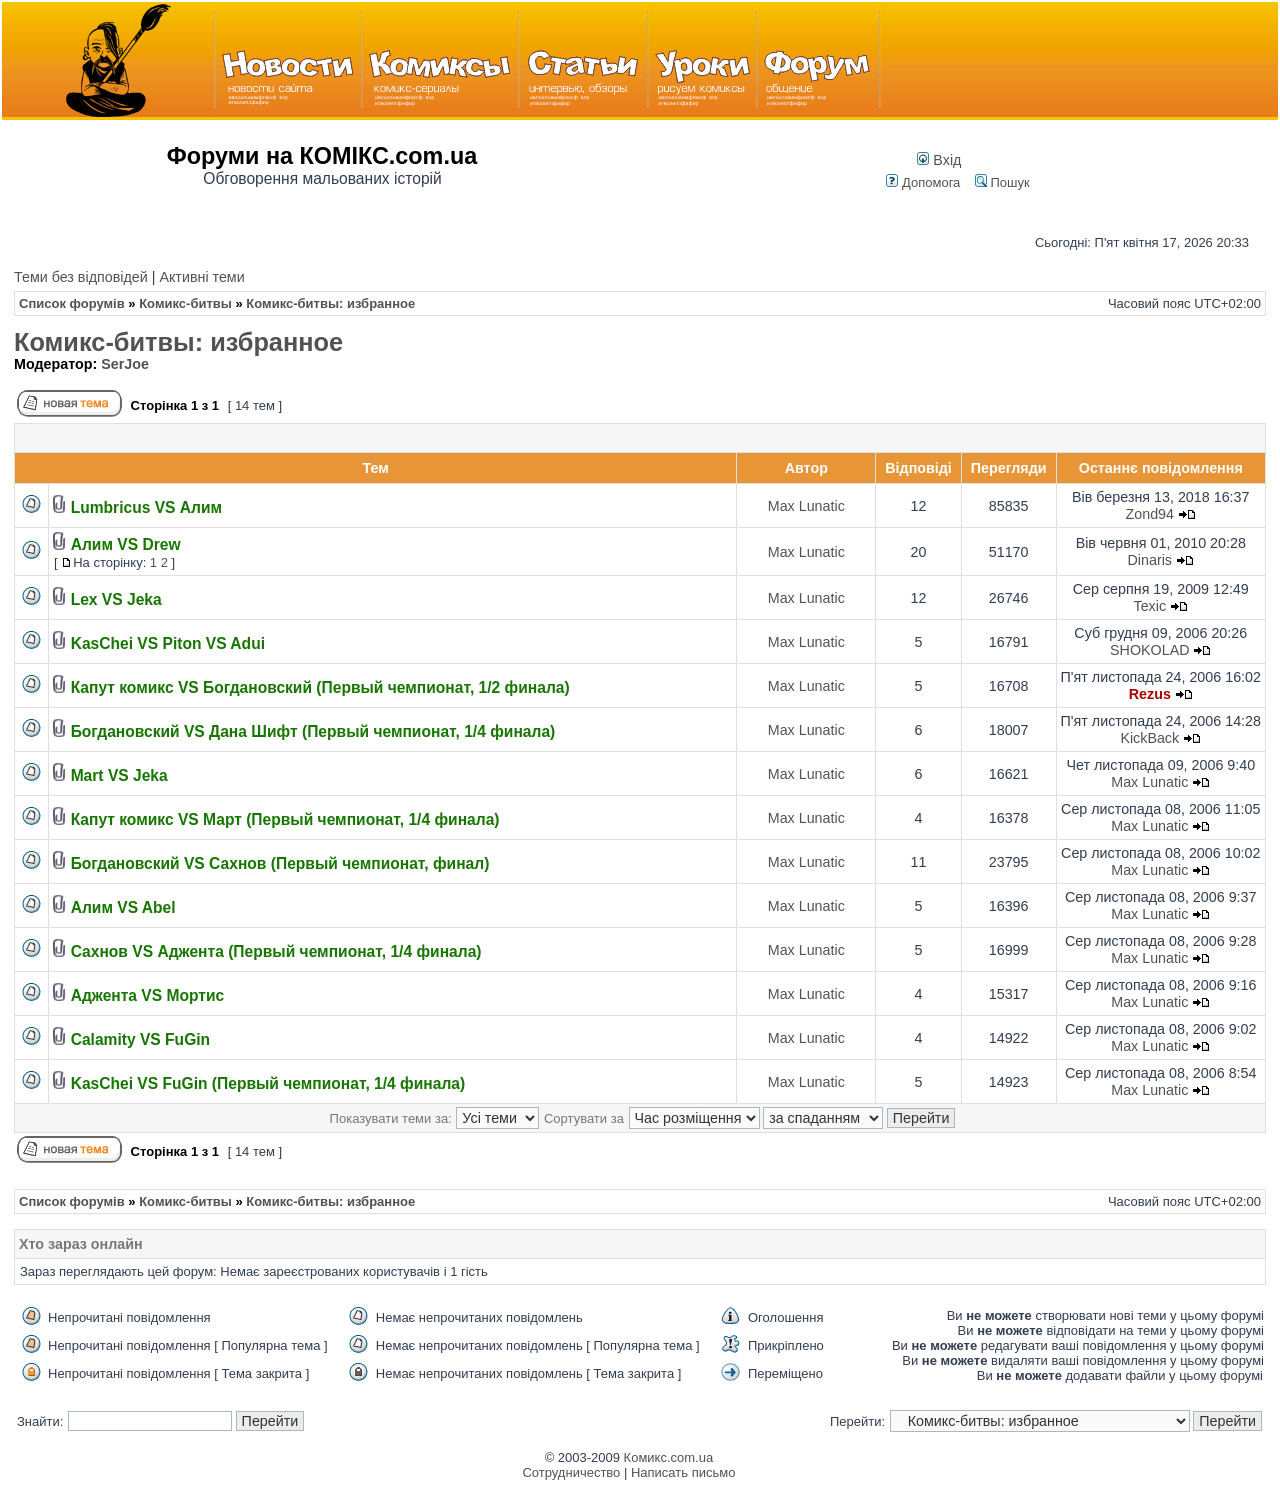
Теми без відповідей (81, 277)
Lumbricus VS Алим (146, 507)
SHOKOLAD (1149, 650)
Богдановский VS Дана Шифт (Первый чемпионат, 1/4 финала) (313, 731)
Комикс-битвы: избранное (178, 342)
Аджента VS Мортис (148, 995)
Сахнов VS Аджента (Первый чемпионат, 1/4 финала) (276, 951)
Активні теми (201, 277)
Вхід (939, 160)
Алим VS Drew (126, 544)
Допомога (923, 182)
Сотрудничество (571, 1472)
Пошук (1002, 182)
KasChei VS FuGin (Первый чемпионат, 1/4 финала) (268, 1083)
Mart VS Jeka (119, 775)
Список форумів (72, 303)
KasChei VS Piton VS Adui (168, 643)
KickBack (1149, 738)
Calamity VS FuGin (141, 1039)
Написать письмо (683, 1472)
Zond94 (1150, 514)
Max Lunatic (806, 506)
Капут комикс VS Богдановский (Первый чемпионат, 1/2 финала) (320, 687)
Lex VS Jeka (116, 599)
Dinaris (1150, 560)
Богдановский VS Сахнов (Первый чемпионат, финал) (280, 863)
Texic (1149, 606)
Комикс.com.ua (669, 1457)
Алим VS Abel (123, 907)
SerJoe (125, 364)
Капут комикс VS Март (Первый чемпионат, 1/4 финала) (285, 819)
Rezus (1150, 694)
